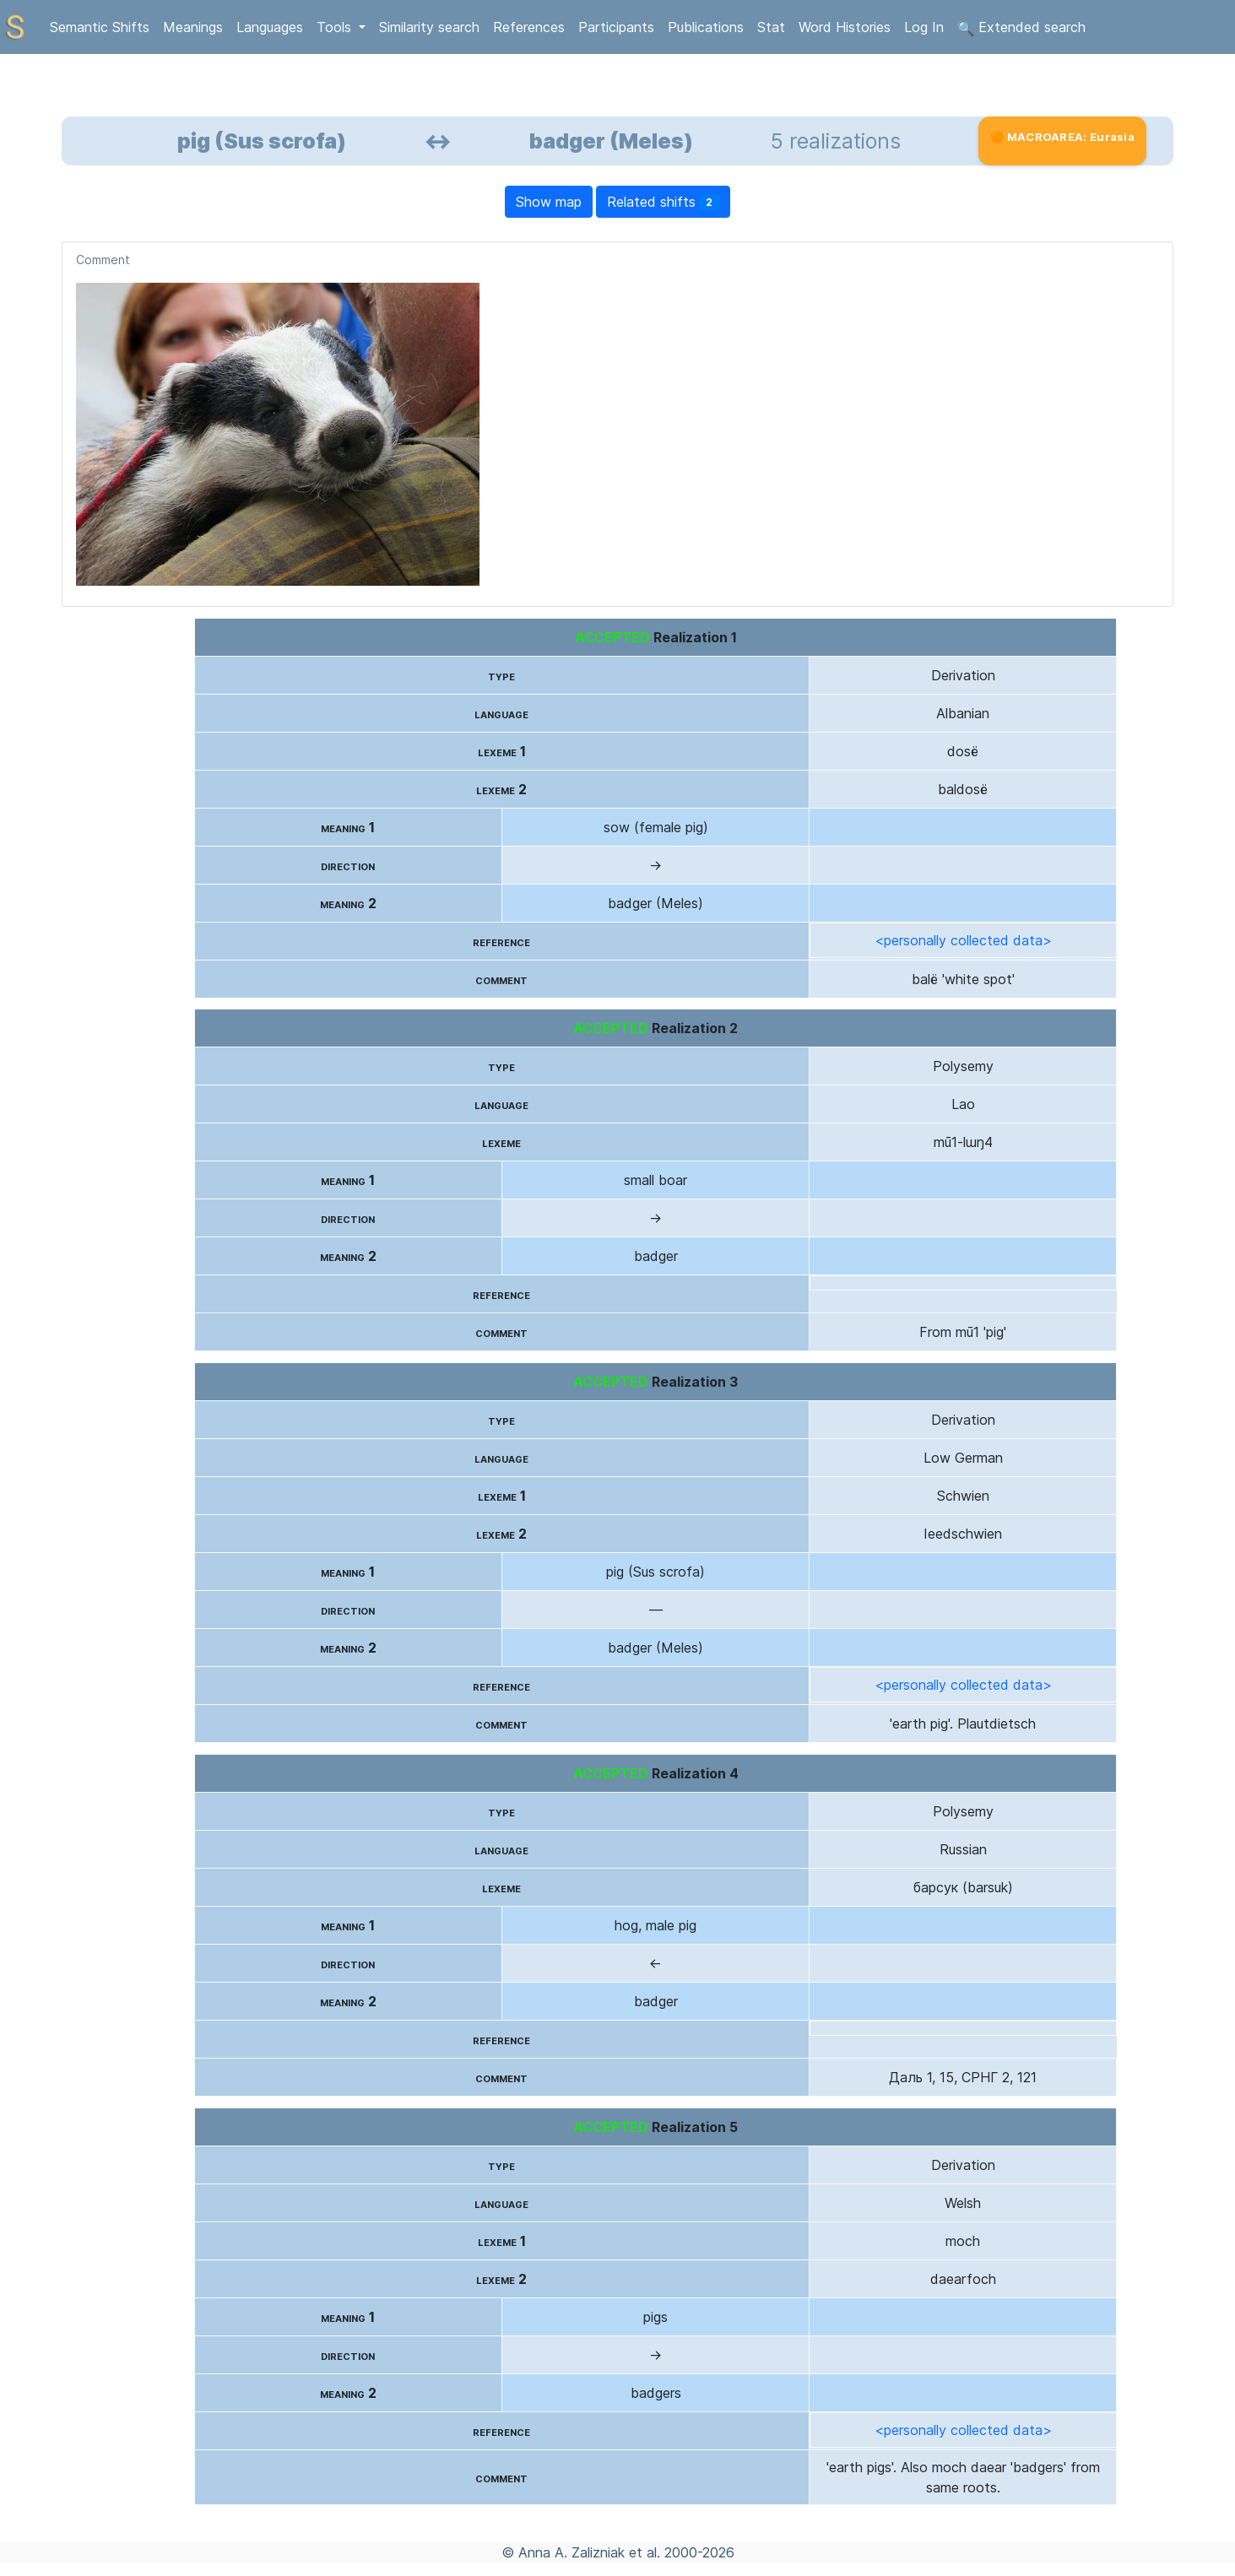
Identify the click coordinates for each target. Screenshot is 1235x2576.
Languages (269, 27)
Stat (771, 27)
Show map (549, 201)
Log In (924, 27)
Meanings (193, 27)
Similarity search (429, 27)
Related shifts (663, 202)
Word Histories (845, 27)
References (529, 27)
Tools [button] (336, 27)
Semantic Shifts (99, 27)
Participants (616, 27)
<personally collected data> (963, 940)
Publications (706, 27)
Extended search (1021, 28)
